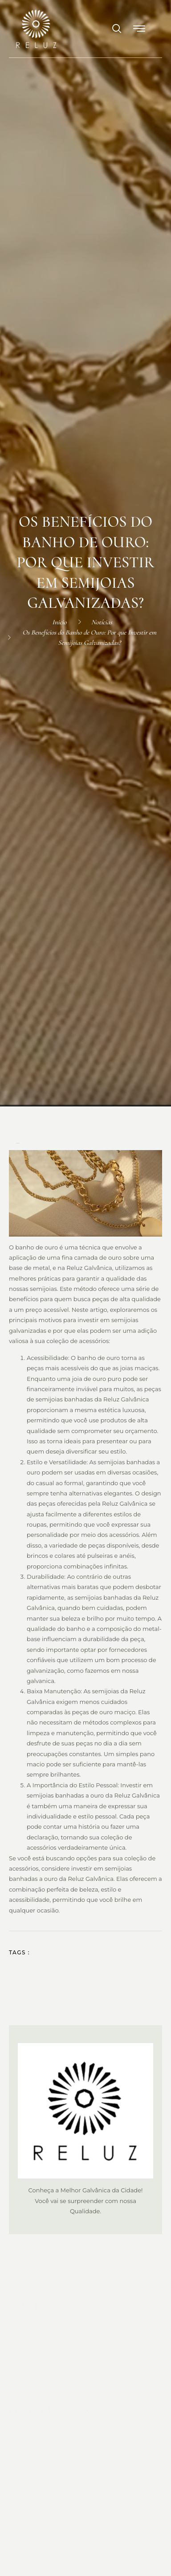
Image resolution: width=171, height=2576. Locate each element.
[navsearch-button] (113, 29)
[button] (139, 29)
